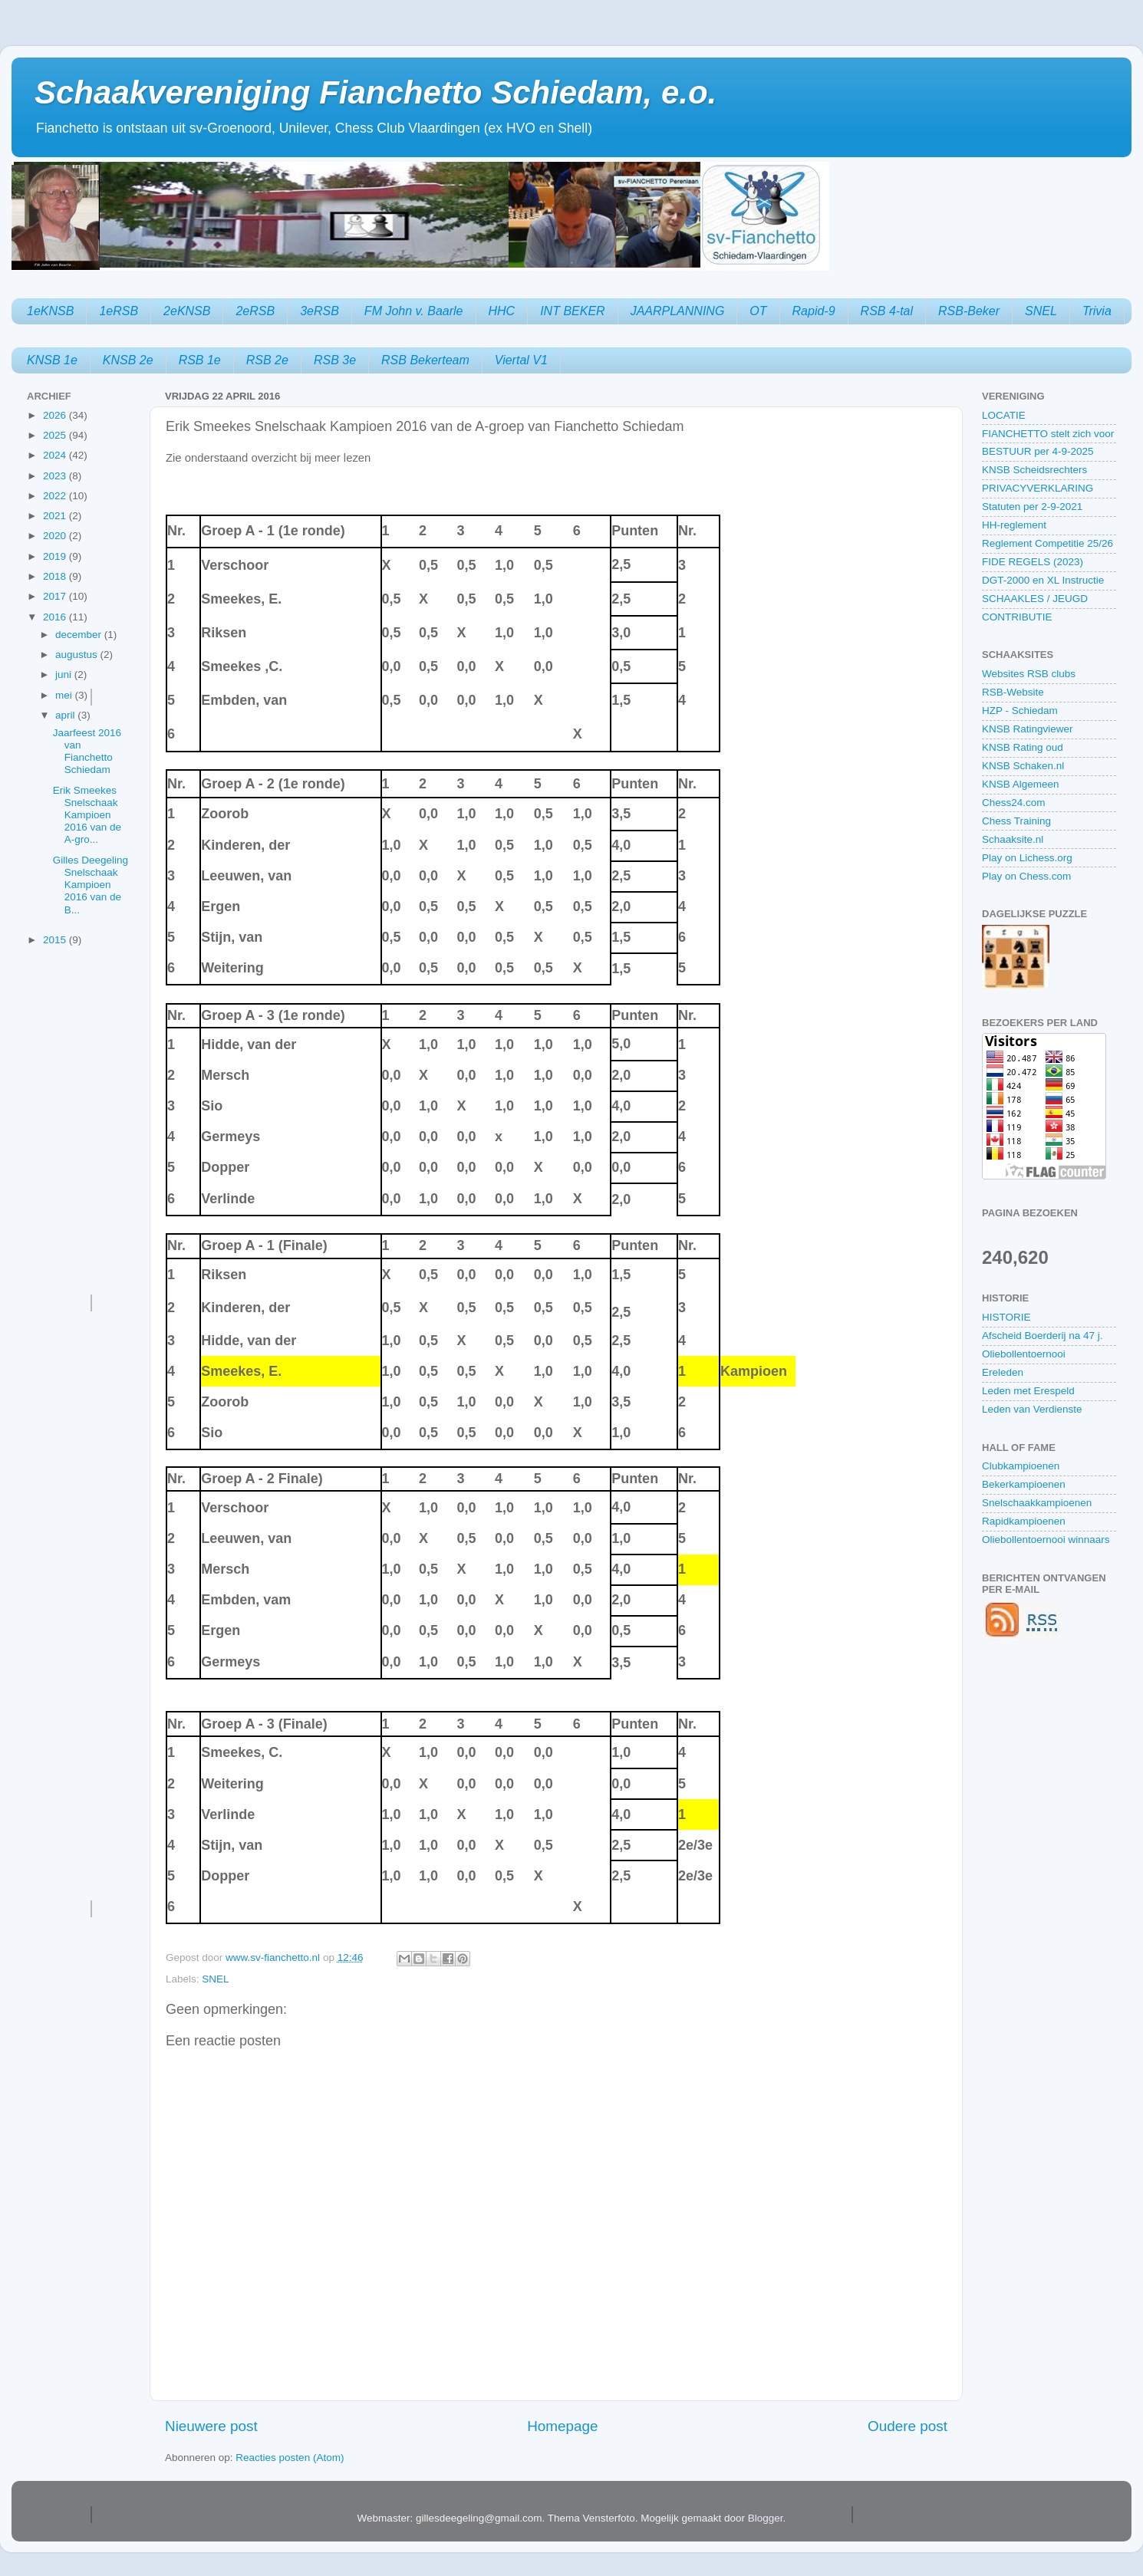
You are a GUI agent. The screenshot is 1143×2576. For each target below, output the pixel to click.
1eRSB (118, 310)
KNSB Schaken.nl (1023, 765)
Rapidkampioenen (1024, 1521)
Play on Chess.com (1026, 876)
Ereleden (1002, 1372)
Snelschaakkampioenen (1037, 1502)
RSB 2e (267, 360)
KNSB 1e (52, 360)
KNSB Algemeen (1020, 784)
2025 (56, 435)
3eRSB (319, 310)
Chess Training (1016, 821)
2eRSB (255, 310)
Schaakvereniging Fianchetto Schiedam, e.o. (375, 92)
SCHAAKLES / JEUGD (1035, 598)
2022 (56, 496)
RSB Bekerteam (425, 360)
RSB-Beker (969, 310)
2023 (56, 476)
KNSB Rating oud (1022, 747)
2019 (56, 556)
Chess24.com (1014, 802)
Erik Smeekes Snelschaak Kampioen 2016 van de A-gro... (87, 815)
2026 (56, 415)
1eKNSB (50, 310)
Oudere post (907, 2426)
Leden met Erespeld (1028, 1391)
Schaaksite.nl (1012, 839)
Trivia (1097, 310)
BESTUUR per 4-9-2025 (1038, 451)
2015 (56, 940)
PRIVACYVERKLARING (1037, 488)
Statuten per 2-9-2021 (1032, 506)
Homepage (562, 2426)
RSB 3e (335, 360)
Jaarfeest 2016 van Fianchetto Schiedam (87, 751)
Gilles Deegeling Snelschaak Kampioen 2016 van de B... (90, 885)
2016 (56, 617)
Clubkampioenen (1020, 1466)
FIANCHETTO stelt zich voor (1048, 433)
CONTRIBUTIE (1017, 617)
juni (64, 674)
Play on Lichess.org (1027, 858)
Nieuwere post (211, 2426)
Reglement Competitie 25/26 (1047, 543)
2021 (56, 515)
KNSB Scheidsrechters (1034, 469)
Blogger (765, 2518)
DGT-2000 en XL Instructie (1043, 580)
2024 (56, 455)
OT (757, 310)
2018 (56, 576)
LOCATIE (1004, 415)
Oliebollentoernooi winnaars (1046, 1539)
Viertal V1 (521, 360)
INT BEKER (572, 310)
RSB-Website (1013, 692)
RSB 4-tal (887, 310)
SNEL (1041, 310)
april (66, 715)
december (79, 634)
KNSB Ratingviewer (1027, 729)
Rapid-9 (813, 310)
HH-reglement (1014, 525)
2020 (56, 535)
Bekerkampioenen (1024, 1484)
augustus (77, 654)
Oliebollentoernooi (1024, 1354)
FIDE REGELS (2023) (1032, 562)
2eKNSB (186, 310)
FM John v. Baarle (413, 310)
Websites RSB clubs (1028, 673)
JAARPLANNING (678, 310)
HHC (502, 310)
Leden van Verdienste (1032, 1409)
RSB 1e (200, 360)
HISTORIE (1006, 1317)
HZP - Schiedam (1020, 710)
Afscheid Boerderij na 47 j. (1042, 1335)
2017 (56, 596)
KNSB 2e (128, 360)
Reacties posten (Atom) (290, 2457)
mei (65, 695)
